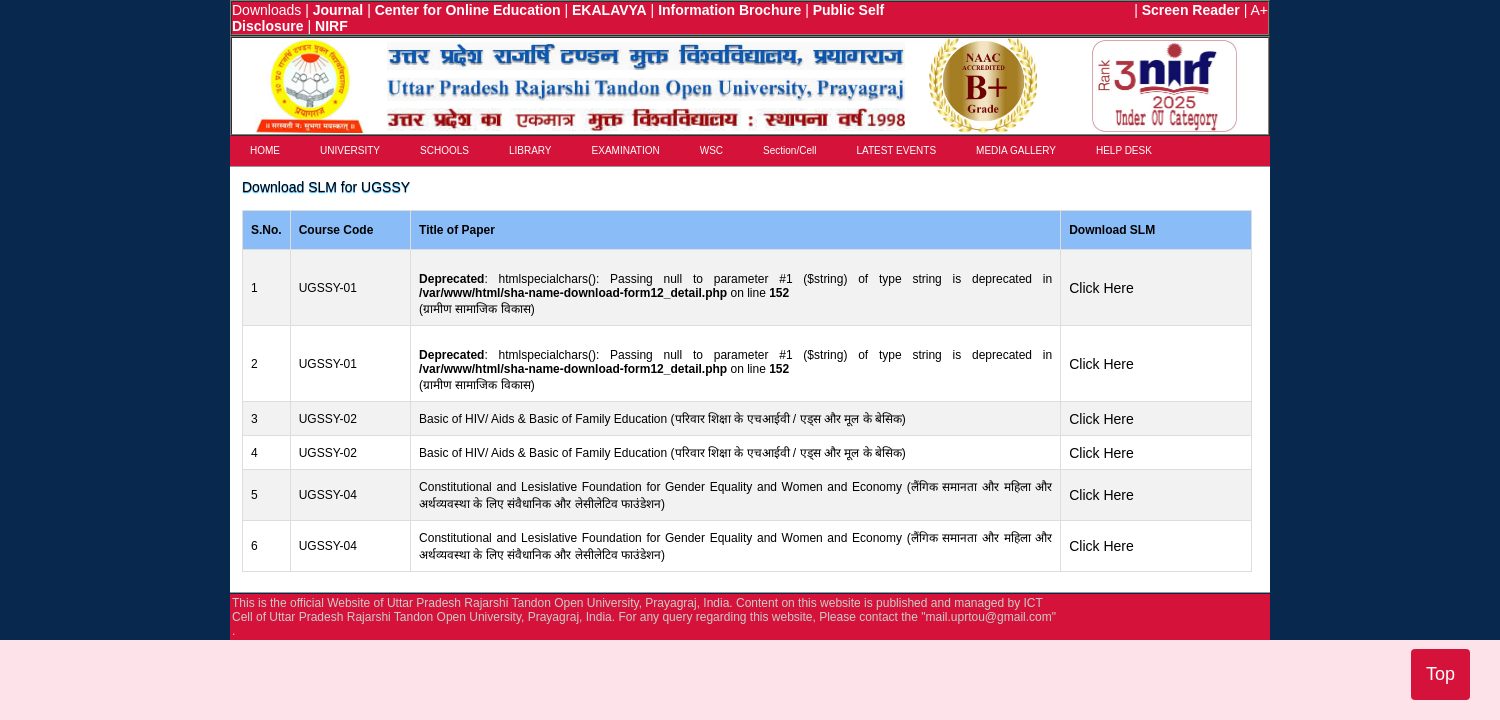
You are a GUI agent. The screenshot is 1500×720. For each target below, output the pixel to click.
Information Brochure (729, 10)
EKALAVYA (609, 10)
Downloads (266, 10)
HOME (265, 150)
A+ (1259, 10)
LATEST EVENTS (896, 150)
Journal (338, 10)
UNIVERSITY (350, 150)
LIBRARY (530, 150)
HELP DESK (1124, 150)
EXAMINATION (626, 150)
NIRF (331, 26)
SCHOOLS (444, 150)
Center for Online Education (468, 10)
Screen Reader (1191, 10)
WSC (711, 150)
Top (1440, 674)
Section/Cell (789, 150)
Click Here (1101, 288)
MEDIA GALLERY (1016, 150)
